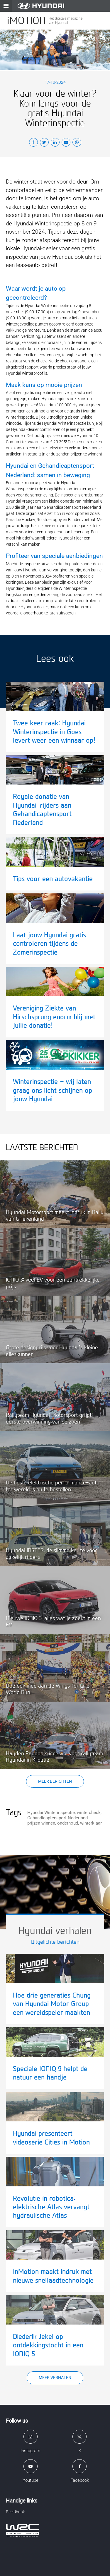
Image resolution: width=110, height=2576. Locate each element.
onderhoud (67, 1823)
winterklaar (91, 1823)
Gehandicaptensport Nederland (57, 1817)
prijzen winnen (41, 1823)
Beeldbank (15, 2512)
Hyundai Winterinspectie (51, 1812)
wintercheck (89, 1812)
